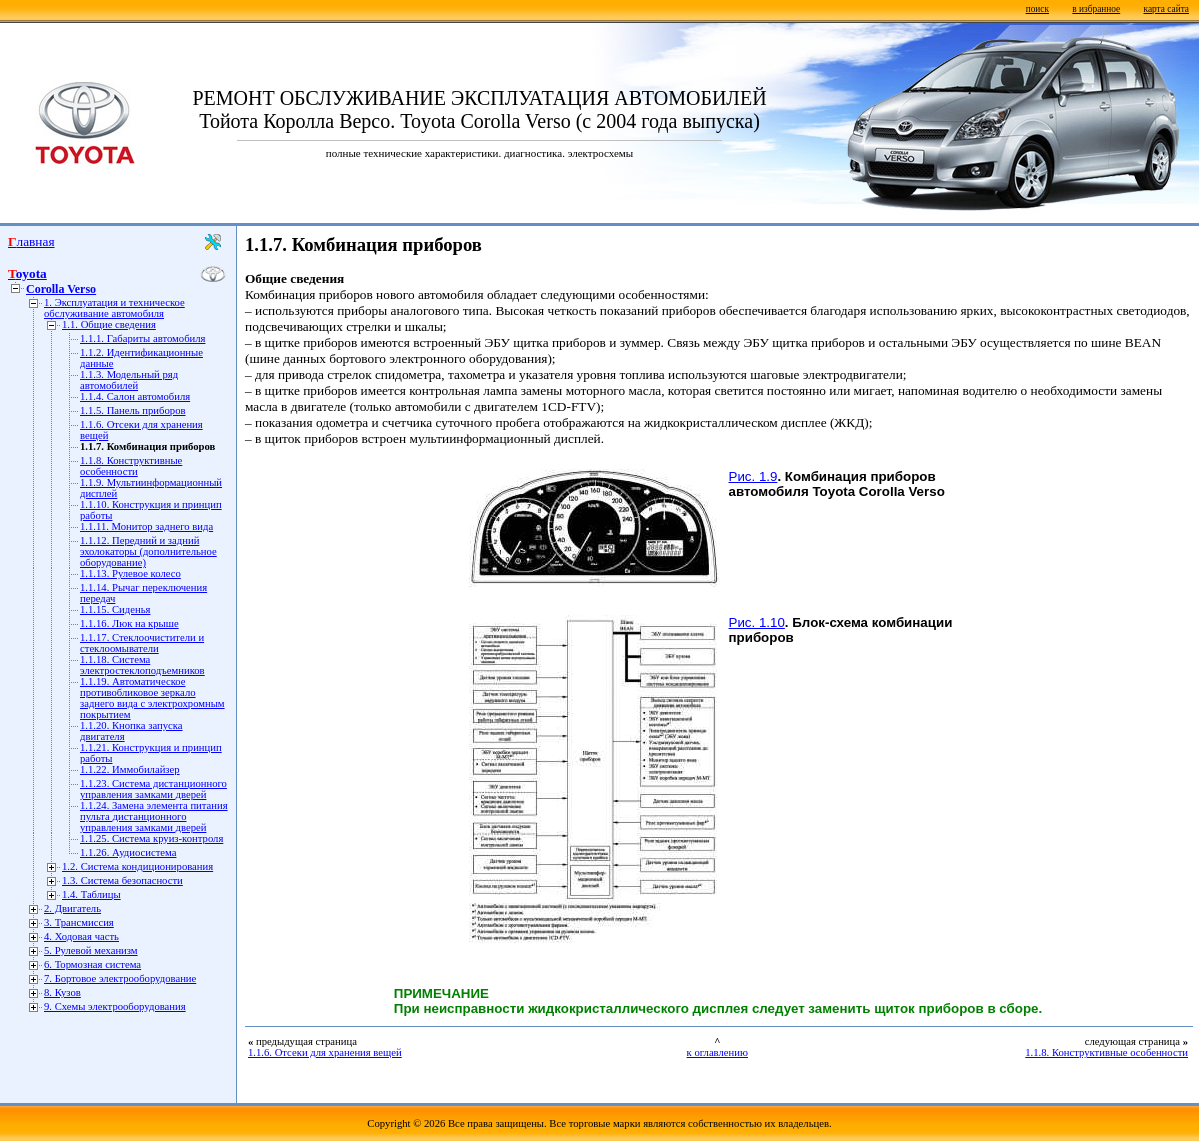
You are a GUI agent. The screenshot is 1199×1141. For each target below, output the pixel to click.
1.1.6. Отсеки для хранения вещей (325, 1052)
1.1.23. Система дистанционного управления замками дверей (153, 789)
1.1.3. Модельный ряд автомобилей (129, 380)
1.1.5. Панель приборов (133, 410)
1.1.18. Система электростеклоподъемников (142, 665)
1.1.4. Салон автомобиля (135, 396)
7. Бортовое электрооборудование (120, 978)
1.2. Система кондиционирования (137, 866)
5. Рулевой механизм (91, 950)
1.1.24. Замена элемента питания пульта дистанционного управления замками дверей (154, 816)
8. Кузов (62, 992)
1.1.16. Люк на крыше (129, 623)
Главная (31, 241)
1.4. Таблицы (91, 894)
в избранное (1096, 9)
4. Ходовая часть (81, 936)
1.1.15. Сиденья (115, 609)
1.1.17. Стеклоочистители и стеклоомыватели (142, 643)
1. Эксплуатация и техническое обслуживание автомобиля (114, 308)
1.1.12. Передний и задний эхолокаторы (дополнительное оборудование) (148, 551)
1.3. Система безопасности (122, 880)
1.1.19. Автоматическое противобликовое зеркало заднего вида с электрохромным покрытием (152, 698)
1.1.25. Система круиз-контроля (151, 838)
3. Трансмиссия (79, 922)
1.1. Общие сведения (109, 324)
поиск (1037, 9)
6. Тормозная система (92, 964)
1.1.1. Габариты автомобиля (142, 338)
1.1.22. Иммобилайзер (130, 769)
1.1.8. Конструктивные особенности (131, 466)
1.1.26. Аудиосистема (128, 852)
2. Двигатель (72, 908)
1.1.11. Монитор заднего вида (146, 526)
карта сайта (1166, 9)
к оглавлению (717, 1052)
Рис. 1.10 (757, 622)
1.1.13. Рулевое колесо (130, 573)
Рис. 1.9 (753, 476)
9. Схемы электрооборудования (115, 1006)
